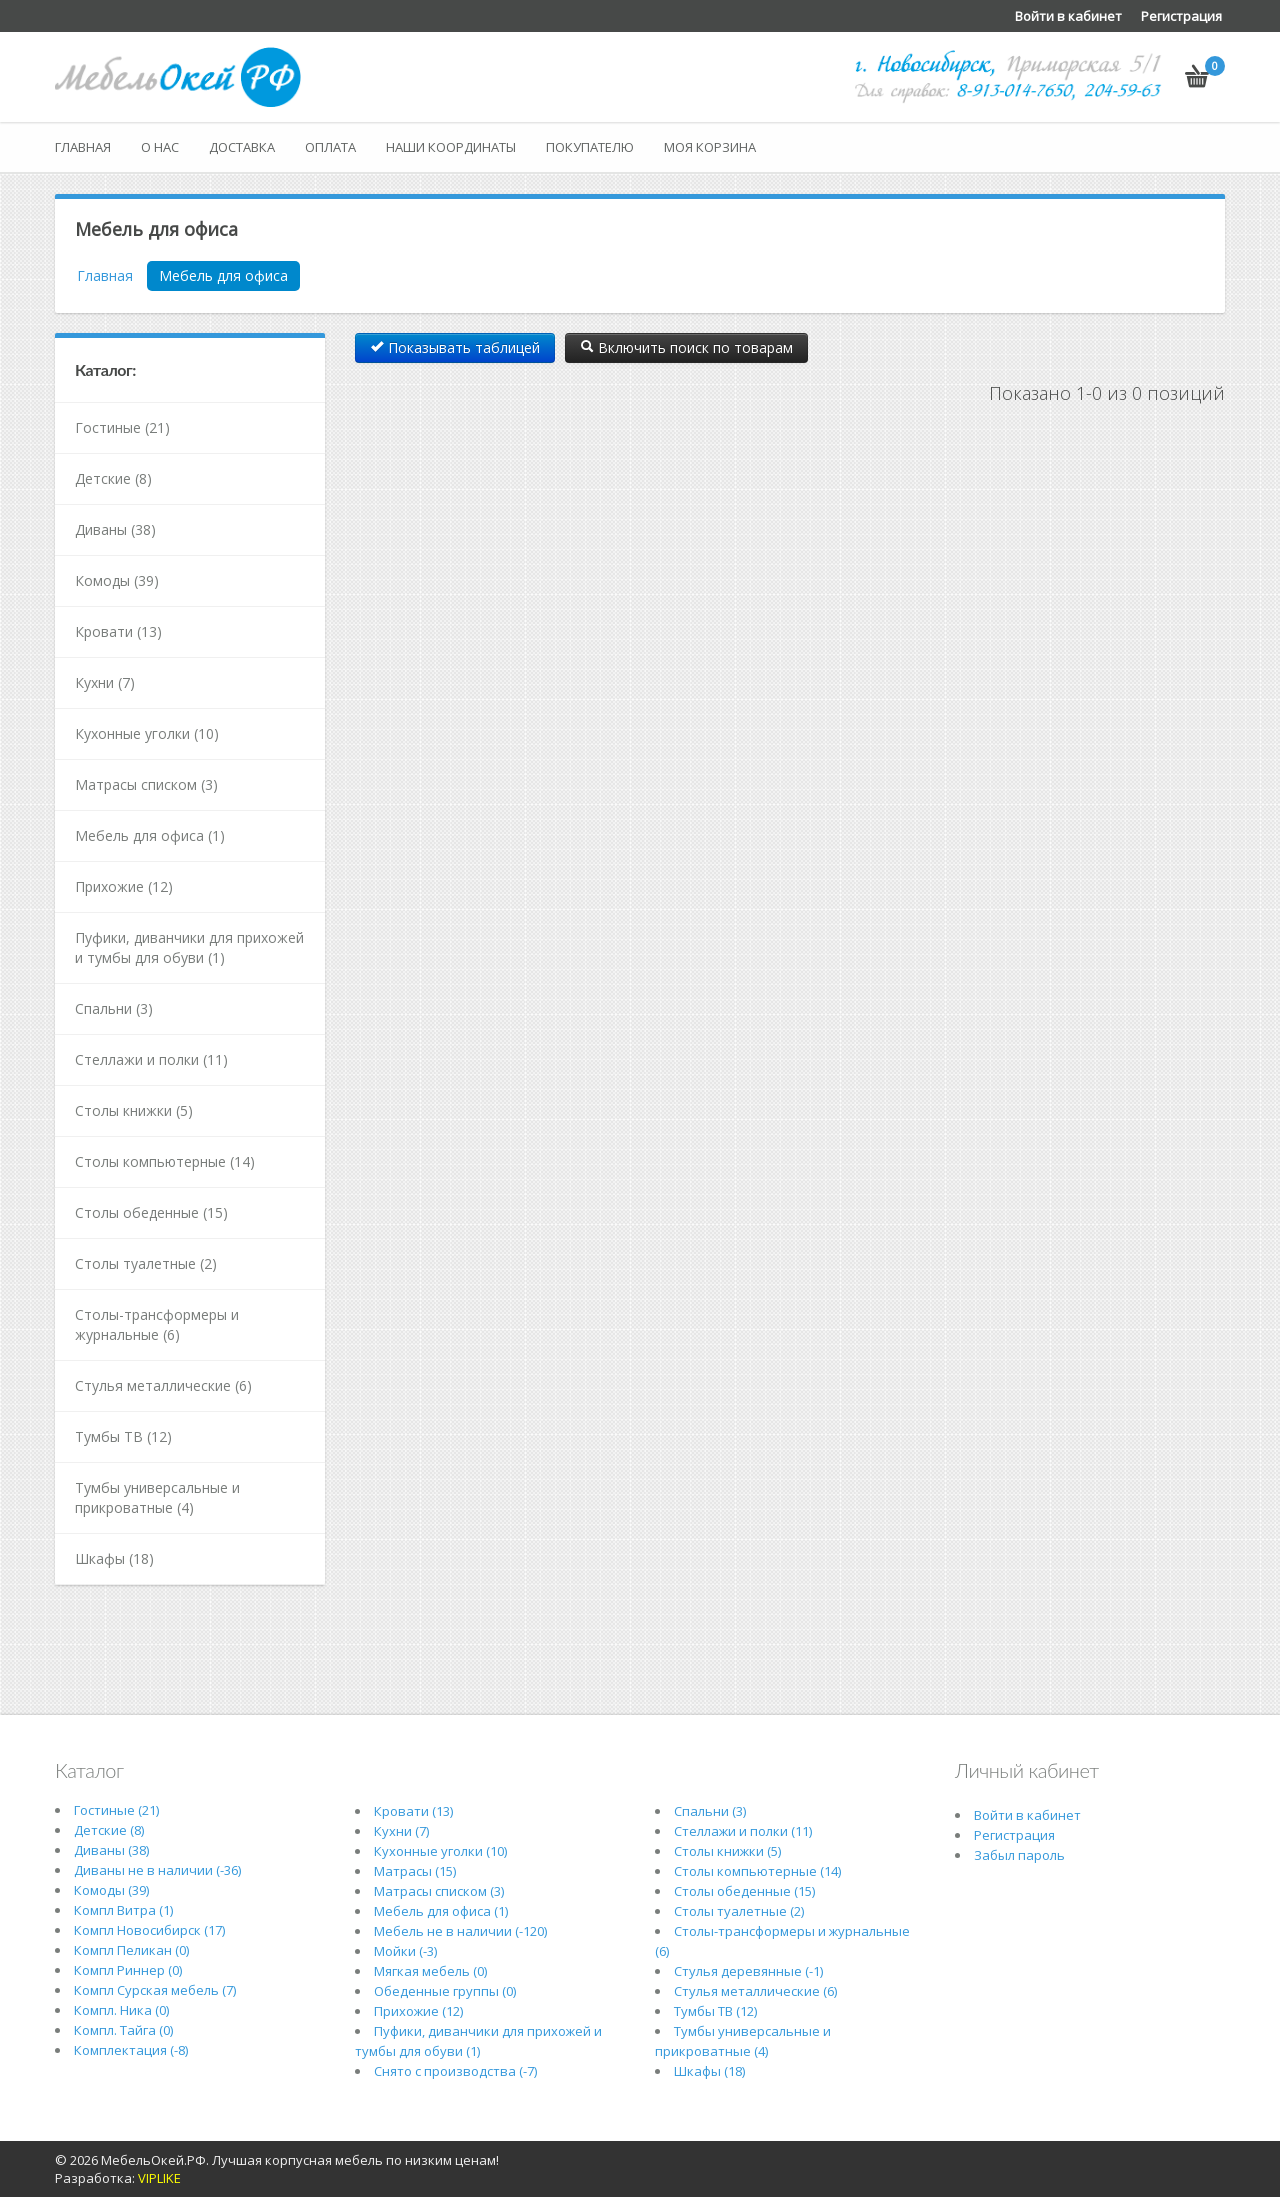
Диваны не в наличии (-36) (157, 1870)
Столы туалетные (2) (146, 1263)
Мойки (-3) (405, 1951)
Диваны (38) (115, 529)
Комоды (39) (117, 580)
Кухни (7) (105, 682)
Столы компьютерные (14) (165, 1161)
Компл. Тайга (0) (123, 2030)
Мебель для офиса (223, 275)
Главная (83, 147)
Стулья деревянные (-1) (748, 1971)
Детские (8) (113, 478)
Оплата (330, 147)
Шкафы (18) (114, 1558)
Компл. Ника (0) (121, 2010)
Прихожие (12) (124, 886)
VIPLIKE (159, 2178)
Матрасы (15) (415, 1871)
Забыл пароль (1019, 1855)
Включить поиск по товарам (686, 347)
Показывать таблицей (455, 347)
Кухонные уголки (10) (147, 733)
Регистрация (1181, 16)
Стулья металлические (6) (163, 1385)
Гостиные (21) (122, 427)
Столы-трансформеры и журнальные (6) (157, 1324)
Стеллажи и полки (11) (151, 1059)
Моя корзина (710, 147)
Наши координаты (451, 147)
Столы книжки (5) (134, 1110)
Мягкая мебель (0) (430, 1971)
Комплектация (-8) (131, 2050)
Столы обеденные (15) (151, 1212)
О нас (160, 147)
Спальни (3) (114, 1008)
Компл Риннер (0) (128, 1970)
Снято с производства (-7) (455, 2071)
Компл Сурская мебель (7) (155, 1990)
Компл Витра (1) (123, 1910)
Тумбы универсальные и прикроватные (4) (157, 1497)
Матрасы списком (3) (146, 784)
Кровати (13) (118, 631)
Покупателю (590, 147)
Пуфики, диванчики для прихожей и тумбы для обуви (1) (189, 947)
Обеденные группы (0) (445, 1991)
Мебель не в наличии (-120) (460, 1931)
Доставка (242, 147)
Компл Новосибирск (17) (149, 1930)
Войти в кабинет (1068, 16)
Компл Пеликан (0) (131, 1950)
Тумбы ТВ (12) (123, 1436)
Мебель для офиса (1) (150, 835)
